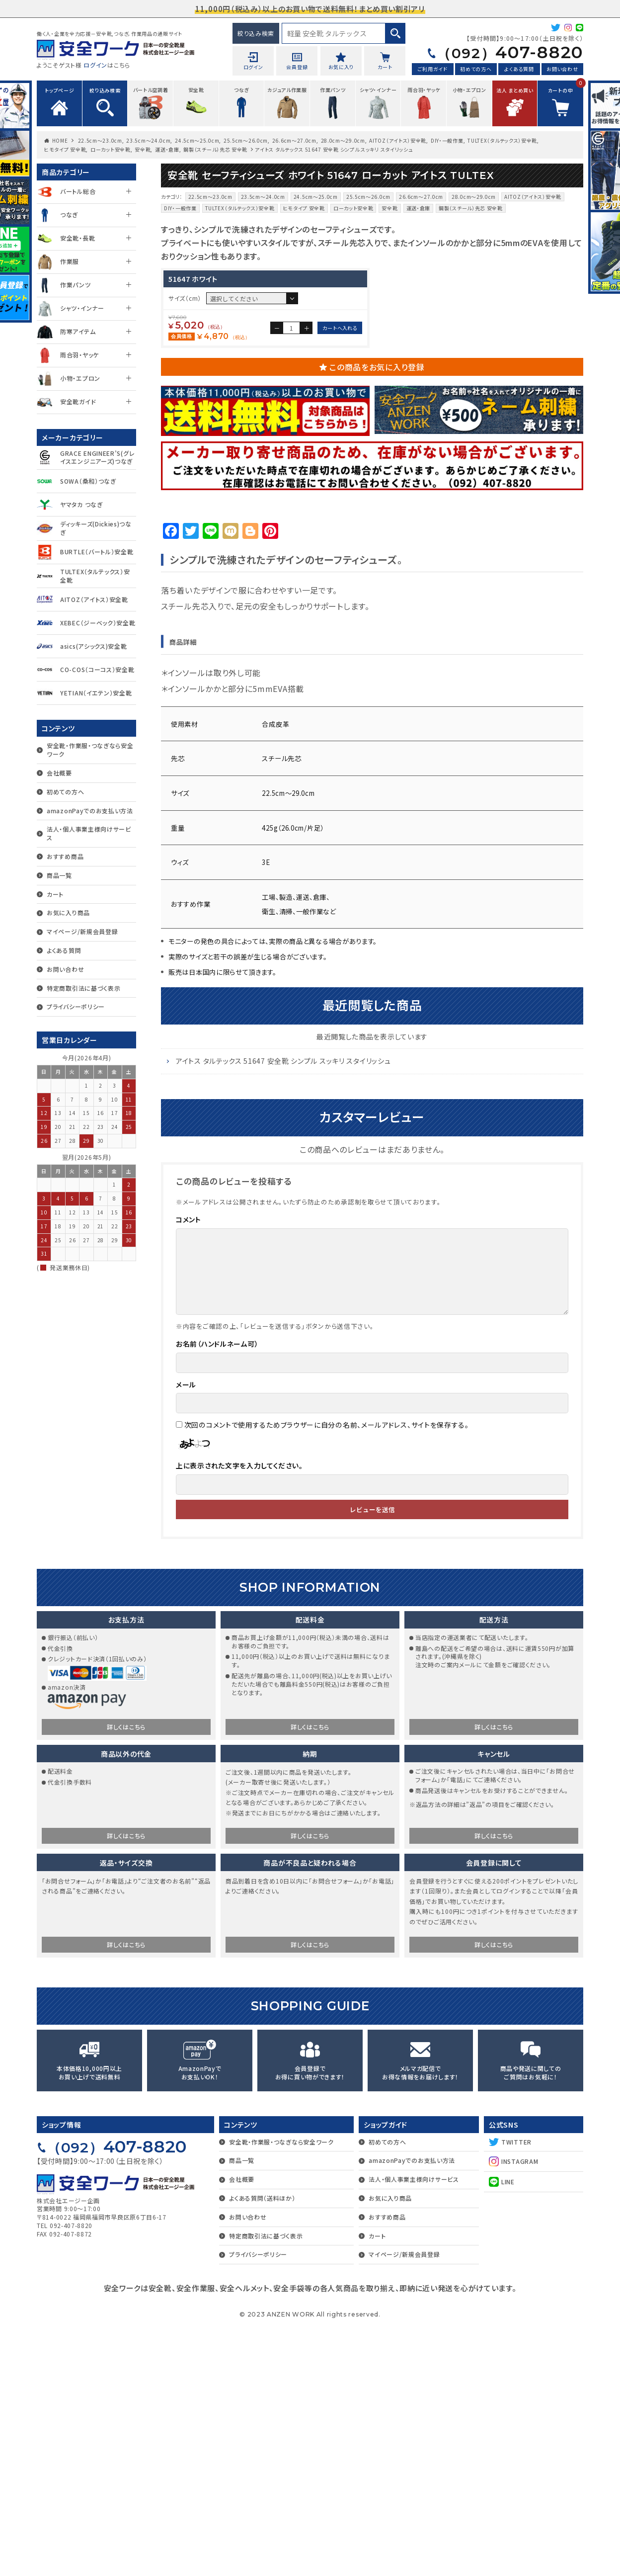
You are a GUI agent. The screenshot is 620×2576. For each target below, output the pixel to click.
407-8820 (510, 52)
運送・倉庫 (167, 149)
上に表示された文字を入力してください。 (239, 1714)
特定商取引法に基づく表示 (83, 988)
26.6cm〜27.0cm (294, 140)
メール (186, 1633)
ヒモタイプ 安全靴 (65, 149)
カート (55, 894)
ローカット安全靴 (110, 149)
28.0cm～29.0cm (343, 140)
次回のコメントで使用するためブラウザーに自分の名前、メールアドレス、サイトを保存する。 (326, 1673)
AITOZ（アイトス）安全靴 (397, 140)
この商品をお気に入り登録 (376, 615)
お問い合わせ (562, 69)
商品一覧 (59, 875)
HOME (60, 140)
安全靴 (143, 149)
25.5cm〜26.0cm (246, 140)
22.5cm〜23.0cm (100, 140)
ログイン (95, 65)
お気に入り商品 (68, 912)
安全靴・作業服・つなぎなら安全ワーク (90, 749)
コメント (188, 1468)
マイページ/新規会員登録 (82, 931)
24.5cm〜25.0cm (197, 140)
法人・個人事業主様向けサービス (89, 833)
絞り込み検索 (255, 33)
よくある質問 (519, 69)
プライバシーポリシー (76, 1006)
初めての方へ (475, 69)
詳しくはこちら (126, 1975)
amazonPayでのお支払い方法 (90, 810)
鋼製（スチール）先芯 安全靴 (215, 149)
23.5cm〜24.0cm (148, 140)
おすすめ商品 (65, 856)
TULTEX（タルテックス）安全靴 (502, 140)
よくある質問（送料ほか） (262, 2446)
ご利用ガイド (433, 69)
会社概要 (59, 773)
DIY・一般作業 (447, 140)
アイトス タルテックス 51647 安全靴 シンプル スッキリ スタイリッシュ (283, 1309)
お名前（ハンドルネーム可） (217, 1592)
